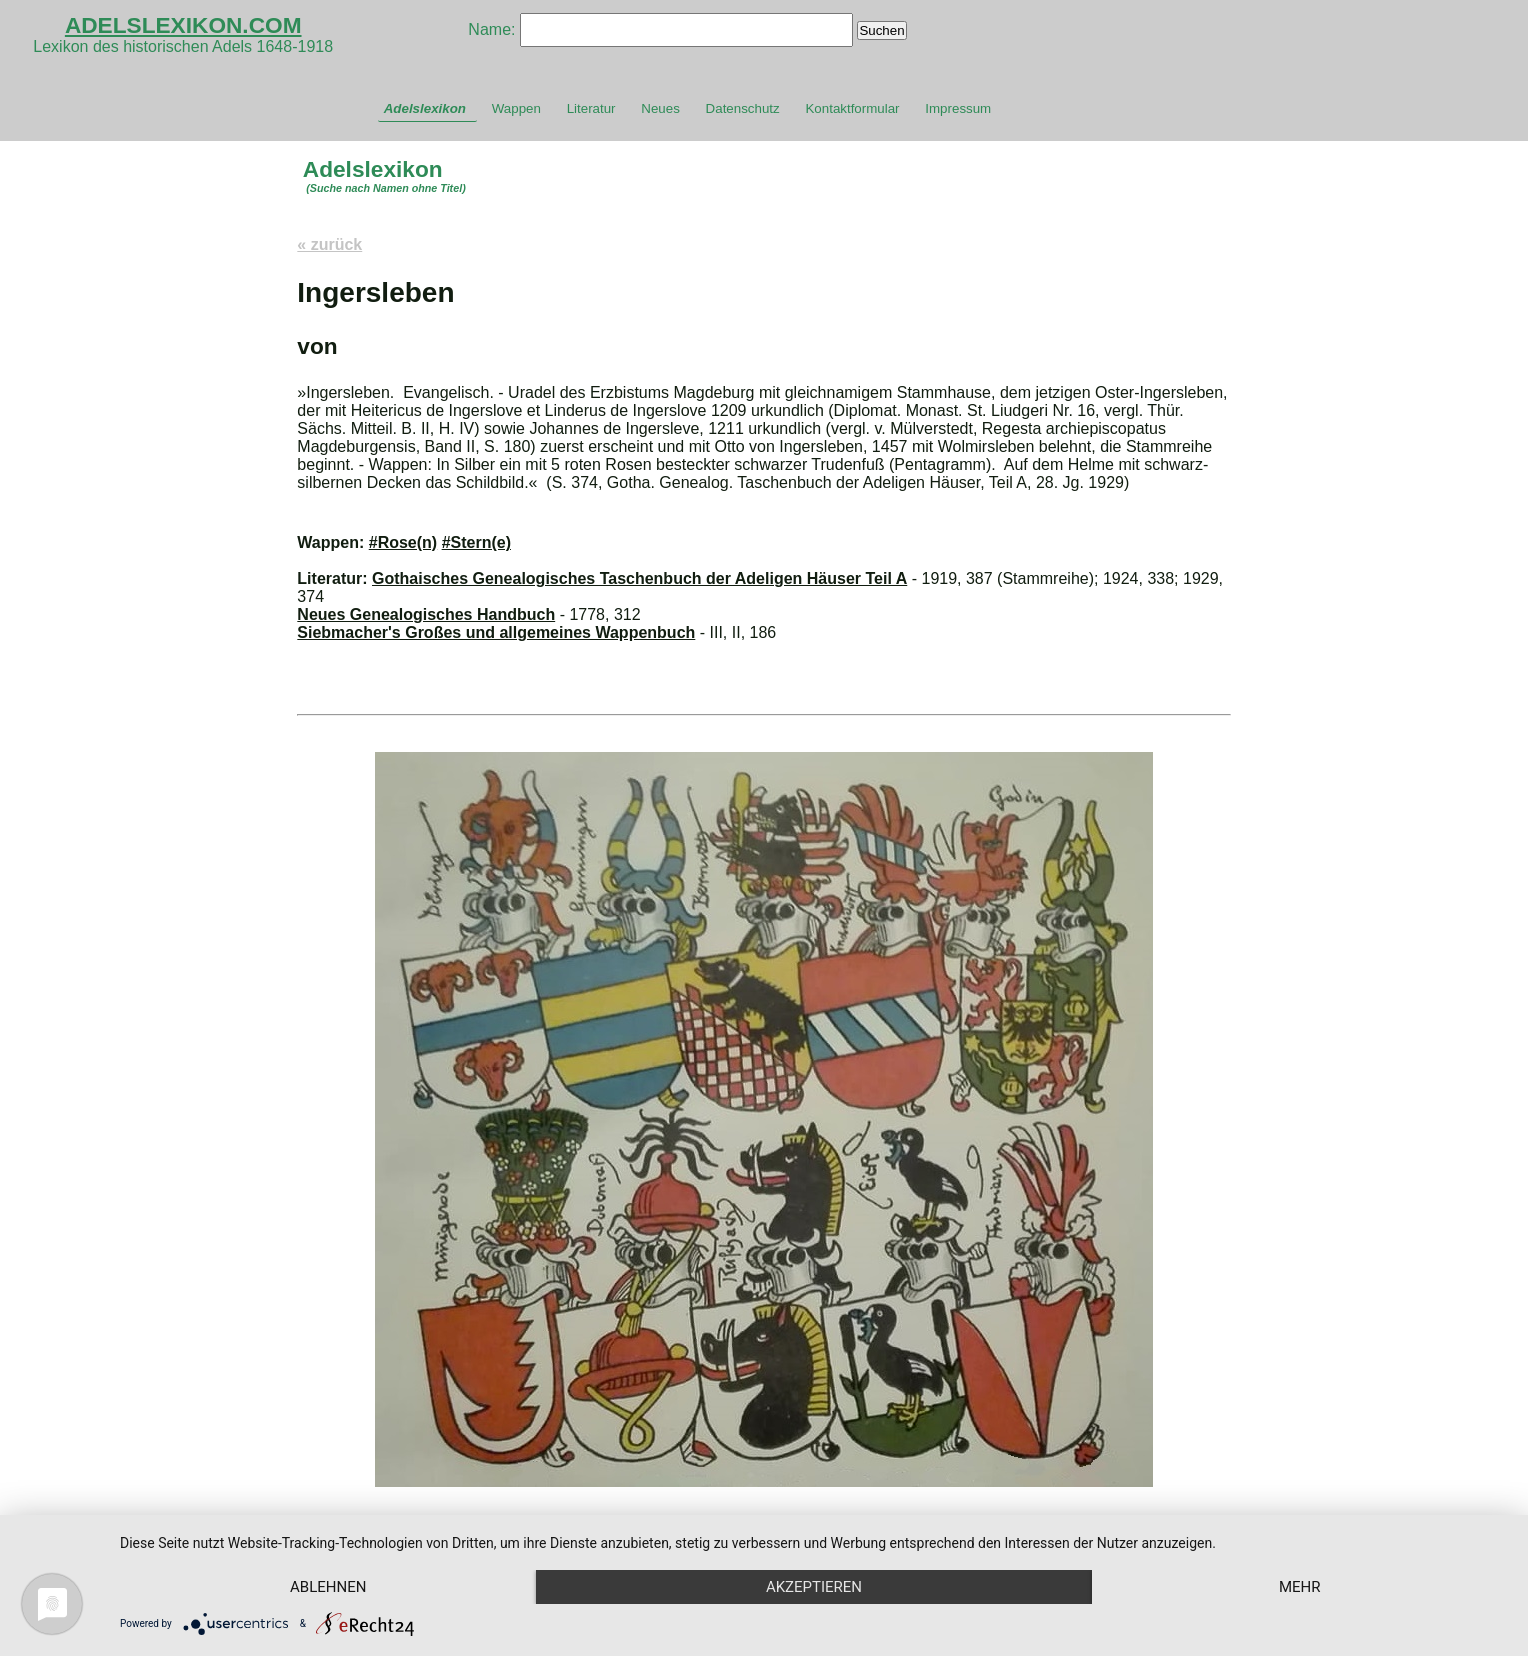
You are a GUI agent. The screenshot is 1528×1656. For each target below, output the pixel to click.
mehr (1300, 1587)
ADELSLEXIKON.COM (183, 25)
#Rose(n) (403, 542)
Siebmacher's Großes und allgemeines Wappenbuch (496, 632)
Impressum (958, 108)
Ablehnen (328, 1587)
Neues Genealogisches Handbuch (426, 614)
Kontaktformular (852, 108)
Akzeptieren (814, 1587)
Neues (660, 108)
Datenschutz (743, 108)
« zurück (329, 244)
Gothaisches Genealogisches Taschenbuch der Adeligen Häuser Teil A (639, 578)
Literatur (591, 108)
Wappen (516, 108)
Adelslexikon (425, 108)
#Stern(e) (476, 542)
